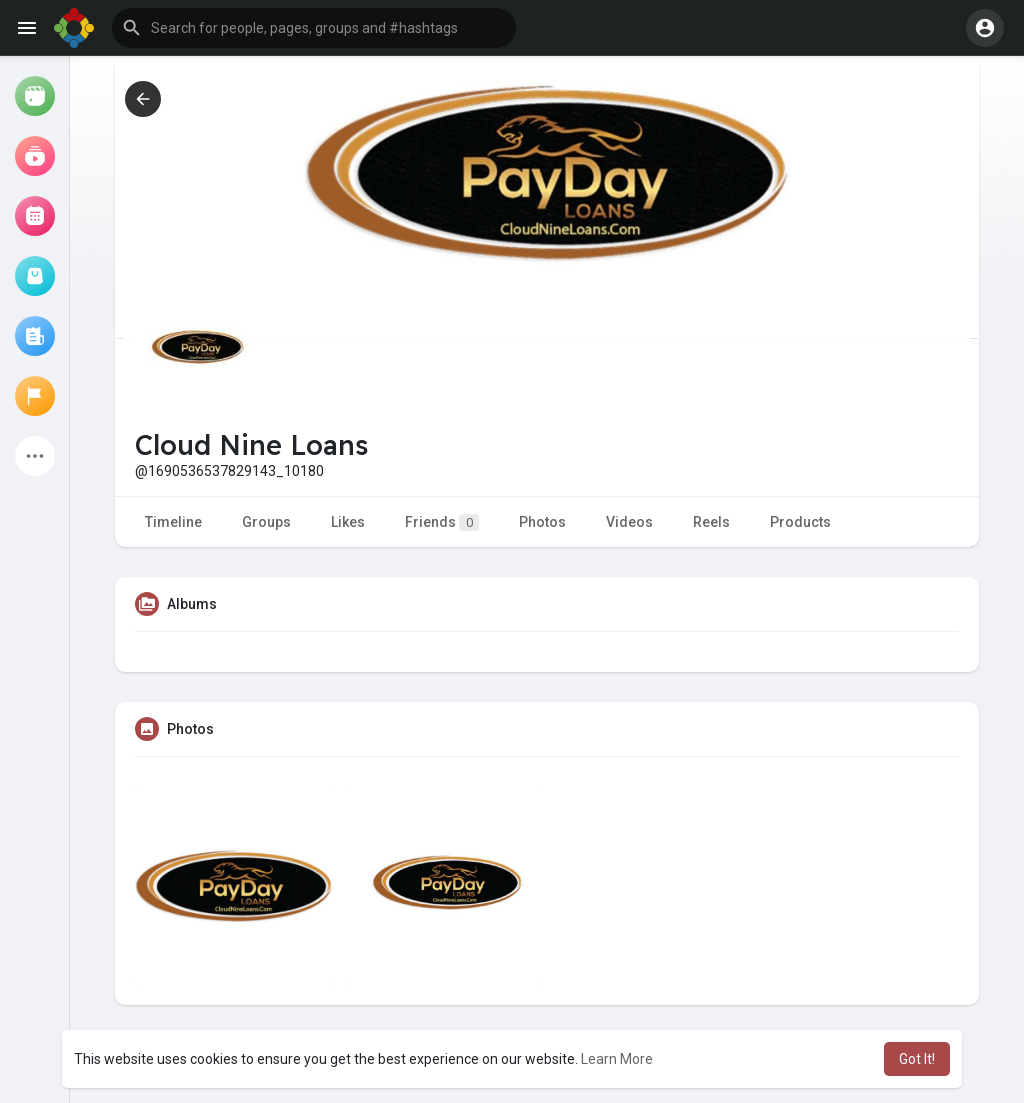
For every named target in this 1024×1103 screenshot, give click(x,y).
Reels (711, 522)
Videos (629, 522)
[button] (314, 28)
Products (800, 522)
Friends (442, 522)
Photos (542, 522)
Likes (348, 522)
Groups (266, 522)
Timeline (173, 522)
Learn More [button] (617, 1059)
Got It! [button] (917, 1059)
